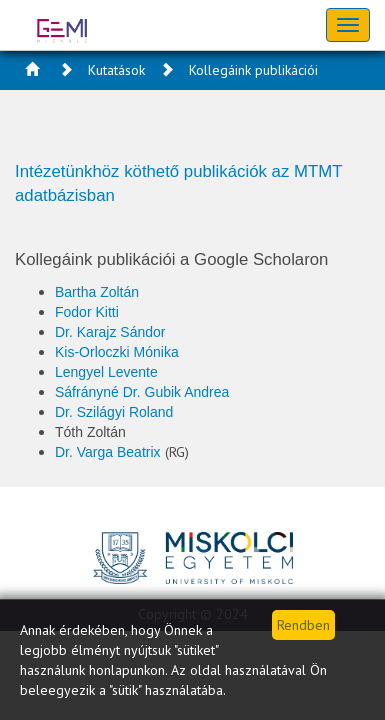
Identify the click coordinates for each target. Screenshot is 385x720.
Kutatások (116, 70)
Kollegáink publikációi (253, 70)
